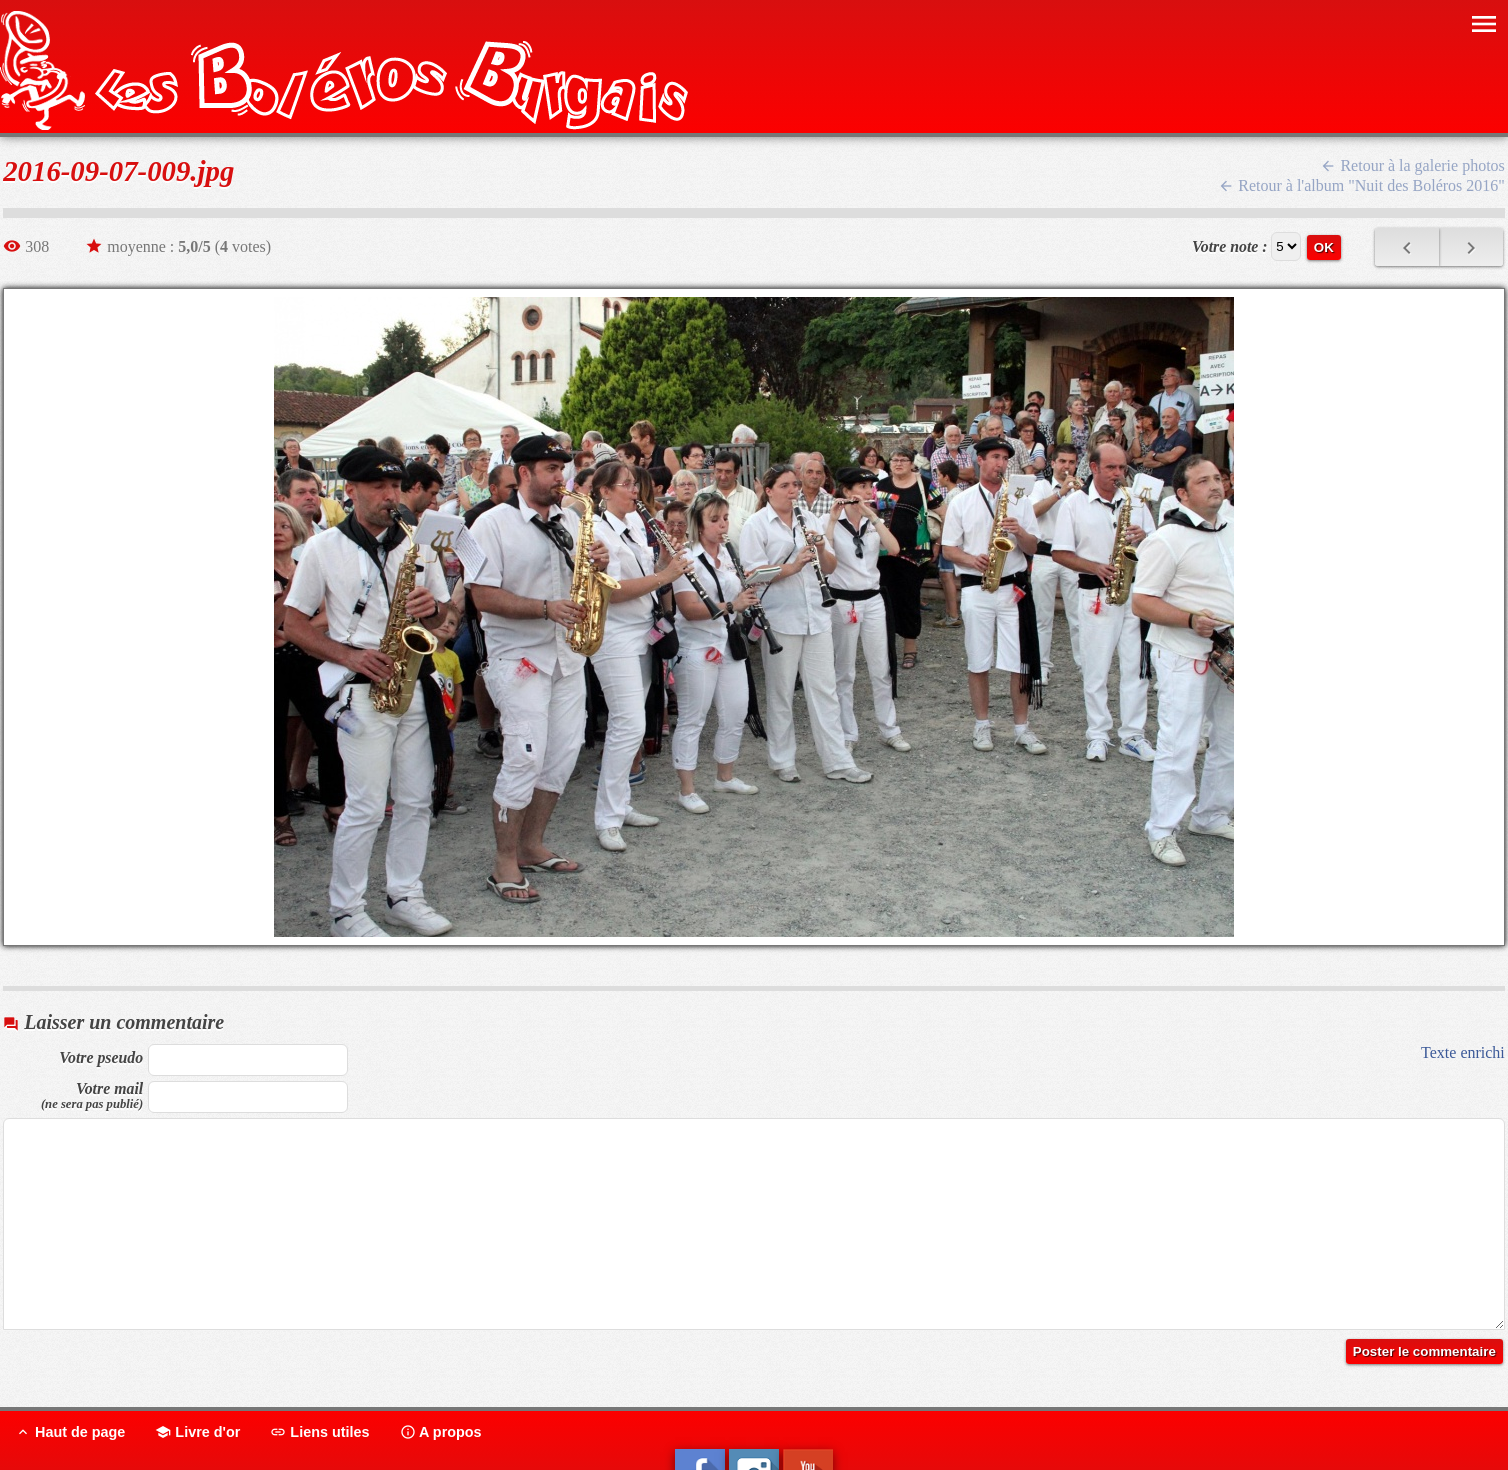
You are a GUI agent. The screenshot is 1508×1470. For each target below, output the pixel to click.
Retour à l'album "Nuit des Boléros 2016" (1361, 185)
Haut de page (70, 1432)
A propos (441, 1432)
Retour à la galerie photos (1412, 165)
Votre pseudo (101, 1057)
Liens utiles (319, 1432)
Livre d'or (197, 1432)
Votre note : (1230, 246)
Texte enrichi (1463, 1052)
